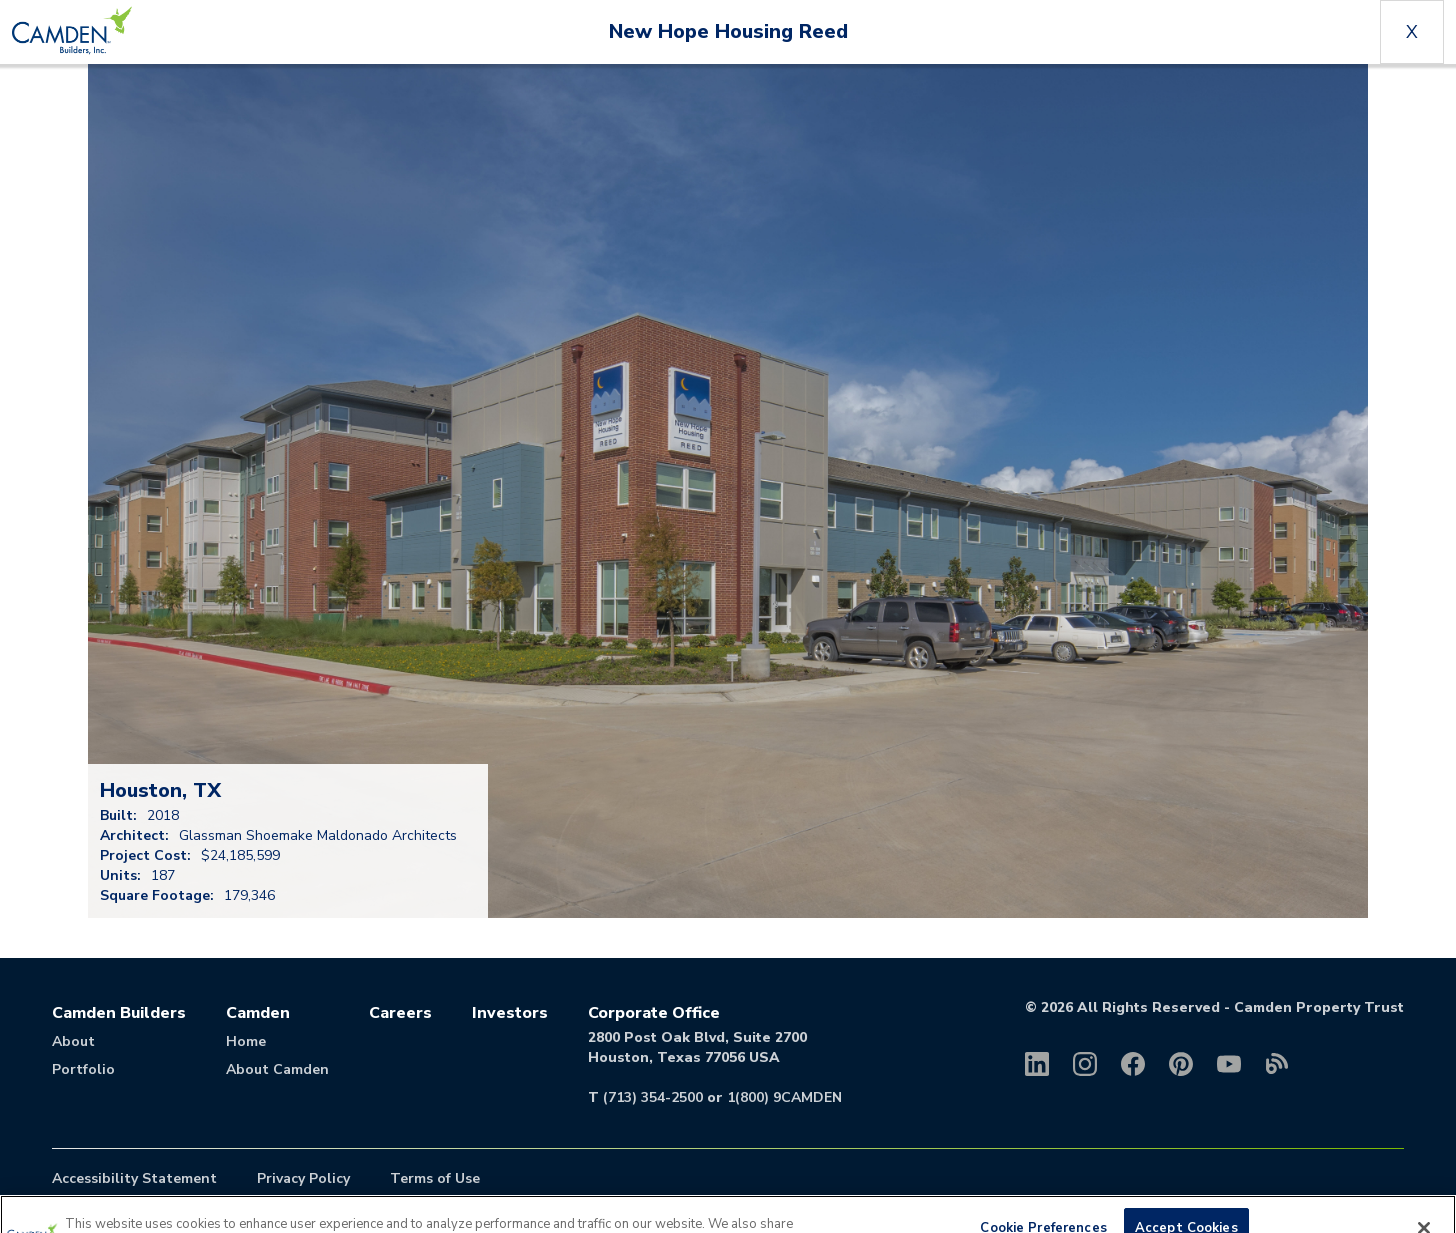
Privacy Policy (303, 1178)
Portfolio (83, 1069)
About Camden (277, 1069)
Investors (510, 1013)
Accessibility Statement (134, 1178)
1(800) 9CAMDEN (784, 1097)
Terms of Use (435, 1178)
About (73, 1041)
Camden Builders (119, 1013)
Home (246, 1041)
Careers (400, 1013)
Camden (258, 1013)
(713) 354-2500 (653, 1097)
